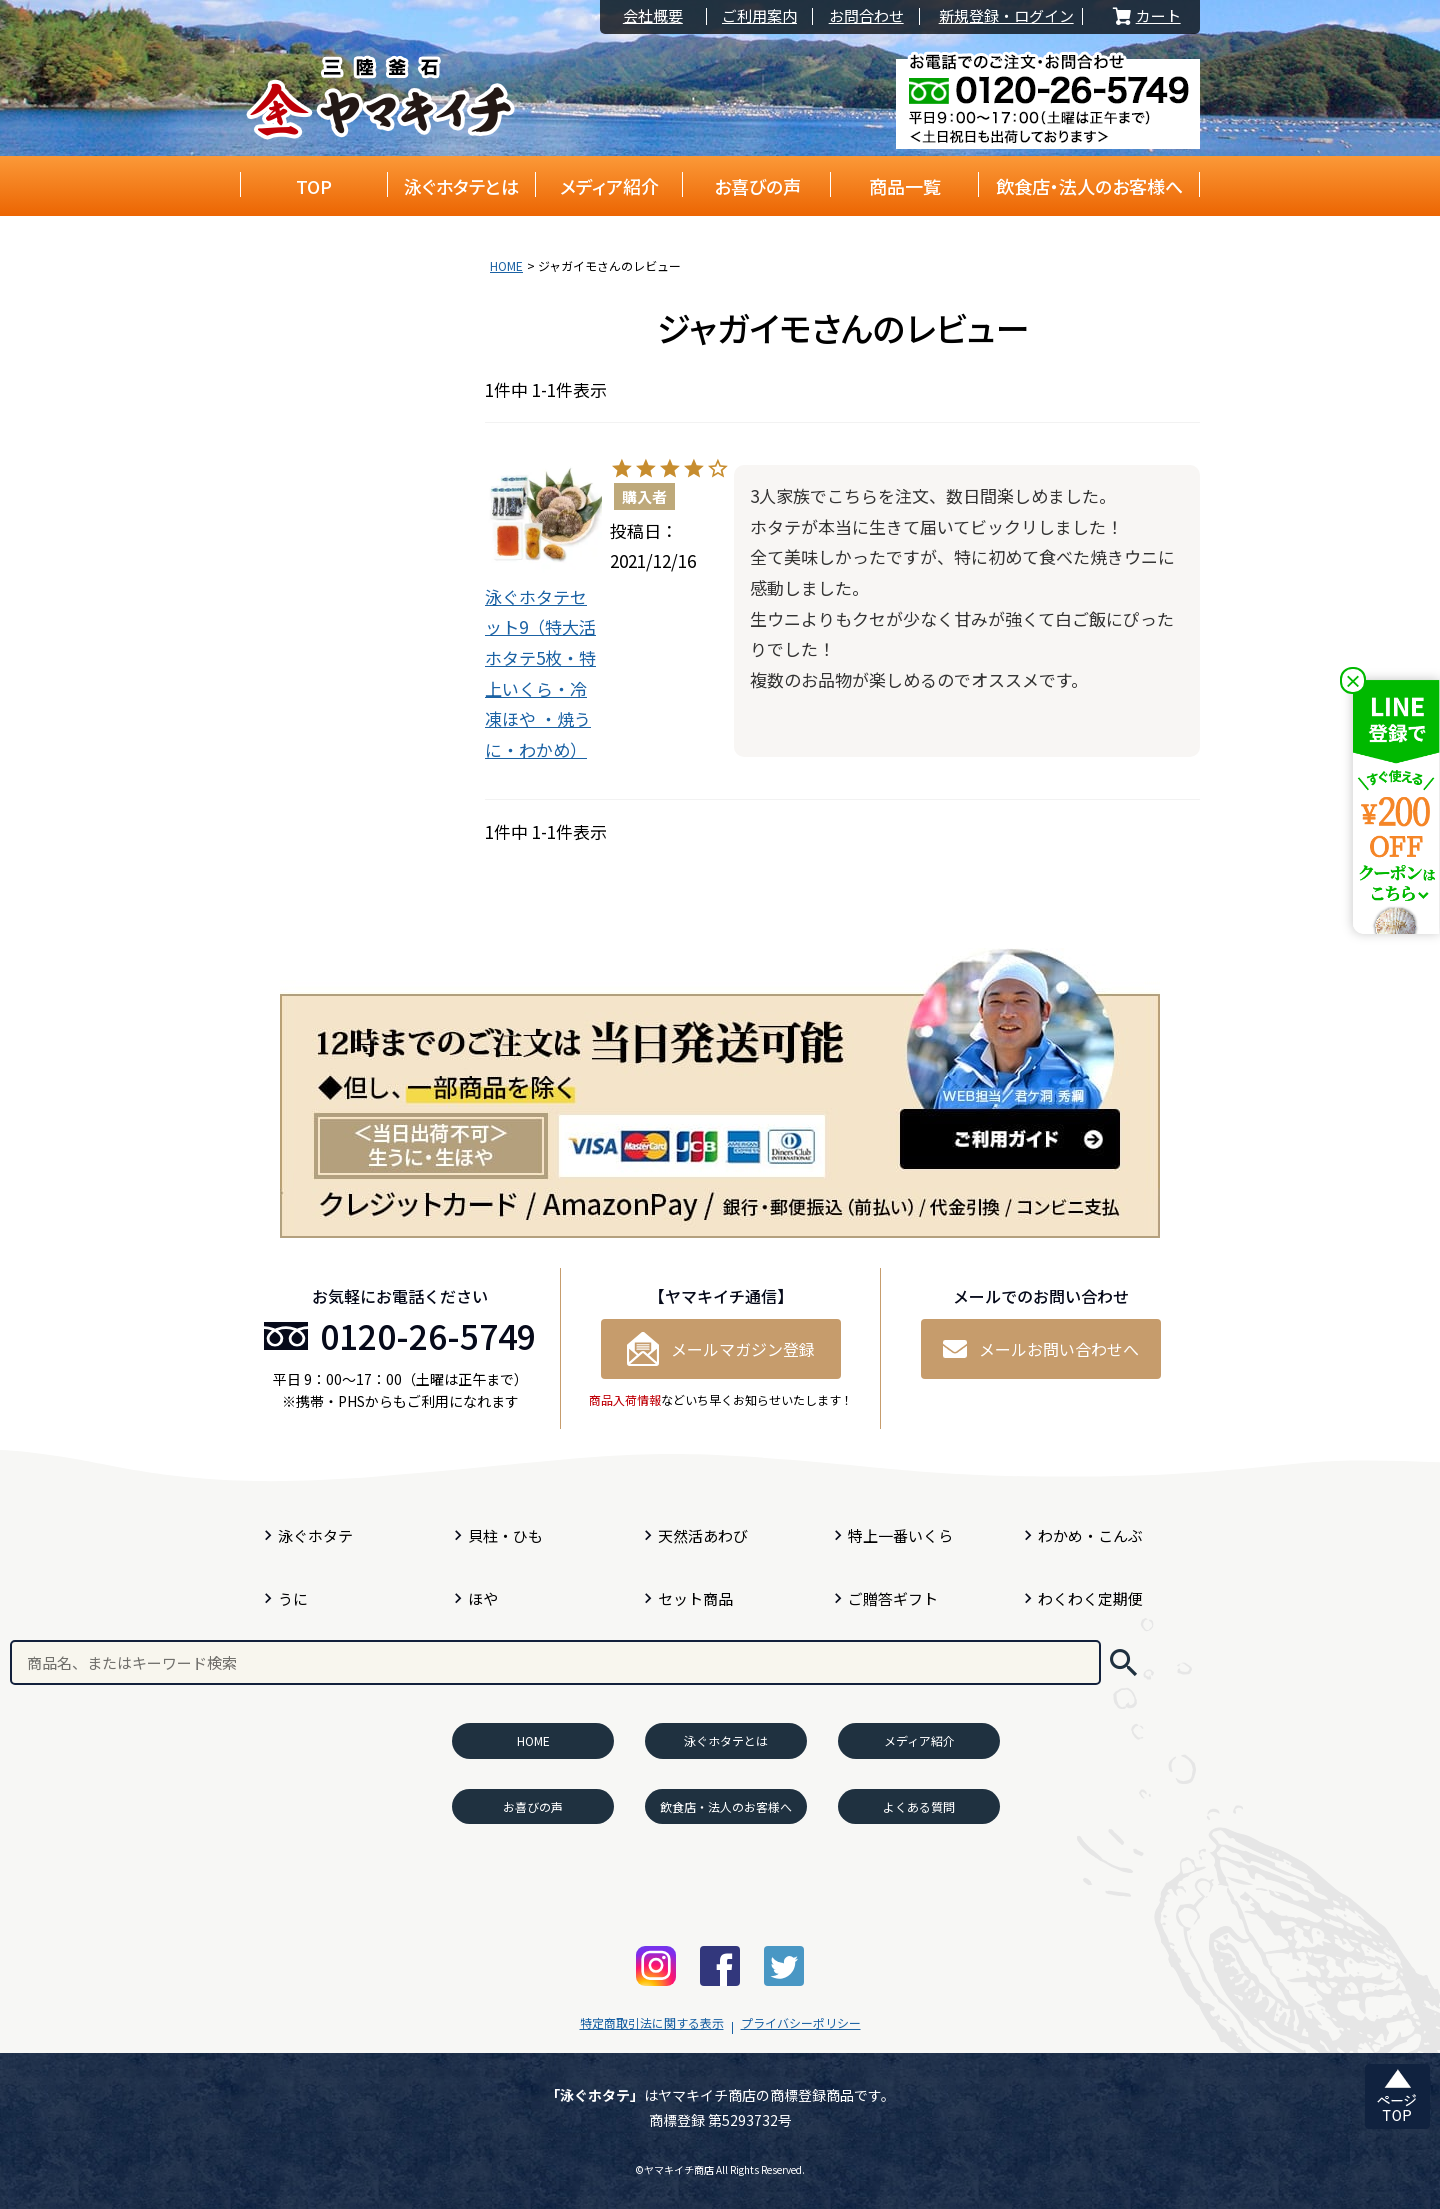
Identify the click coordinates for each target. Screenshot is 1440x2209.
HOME (506, 265)
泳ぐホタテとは (461, 186)
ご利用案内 (759, 16)
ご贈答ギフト (893, 1598)
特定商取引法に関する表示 (652, 2022)
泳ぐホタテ (315, 1535)
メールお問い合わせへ (1041, 1349)
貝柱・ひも (505, 1535)
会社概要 (653, 16)
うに (293, 1598)
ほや (483, 1598)
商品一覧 (905, 186)
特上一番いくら (900, 1535)
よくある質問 (919, 1806)
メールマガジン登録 (721, 1349)
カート (1145, 16)
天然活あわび (703, 1535)
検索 (1123, 1662)
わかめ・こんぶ (1090, 1535)
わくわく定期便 (1090, 1598)
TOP (314, 186)
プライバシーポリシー (801, 2022)
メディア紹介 (609, 186)
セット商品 (695, 1598)
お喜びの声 (757, 186)
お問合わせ (866, 16)
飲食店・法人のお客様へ (1089, 186)
